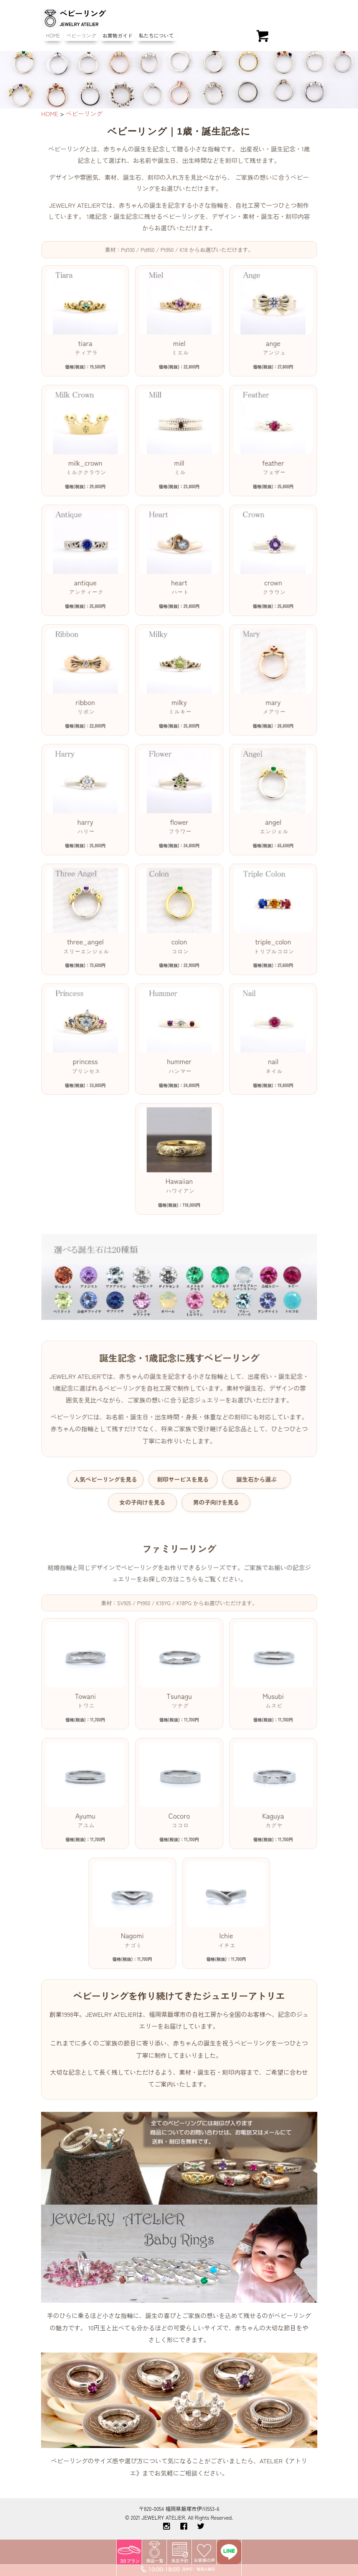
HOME (53, 35)
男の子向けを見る (214, 1485)
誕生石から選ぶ (253, 1463)
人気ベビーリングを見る (108, 1463)
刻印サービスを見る (182, 1463)
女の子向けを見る (144, 1485)
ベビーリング (81, 35)
